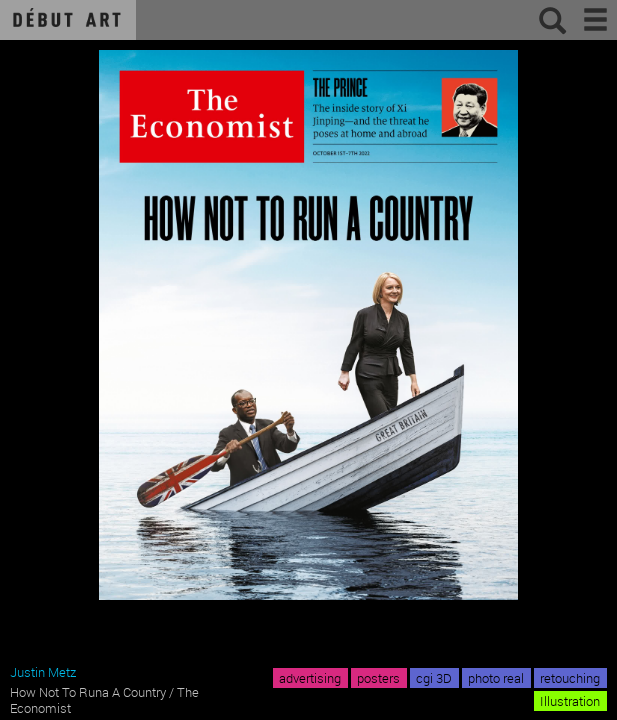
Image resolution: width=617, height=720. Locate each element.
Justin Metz (43, 672)
